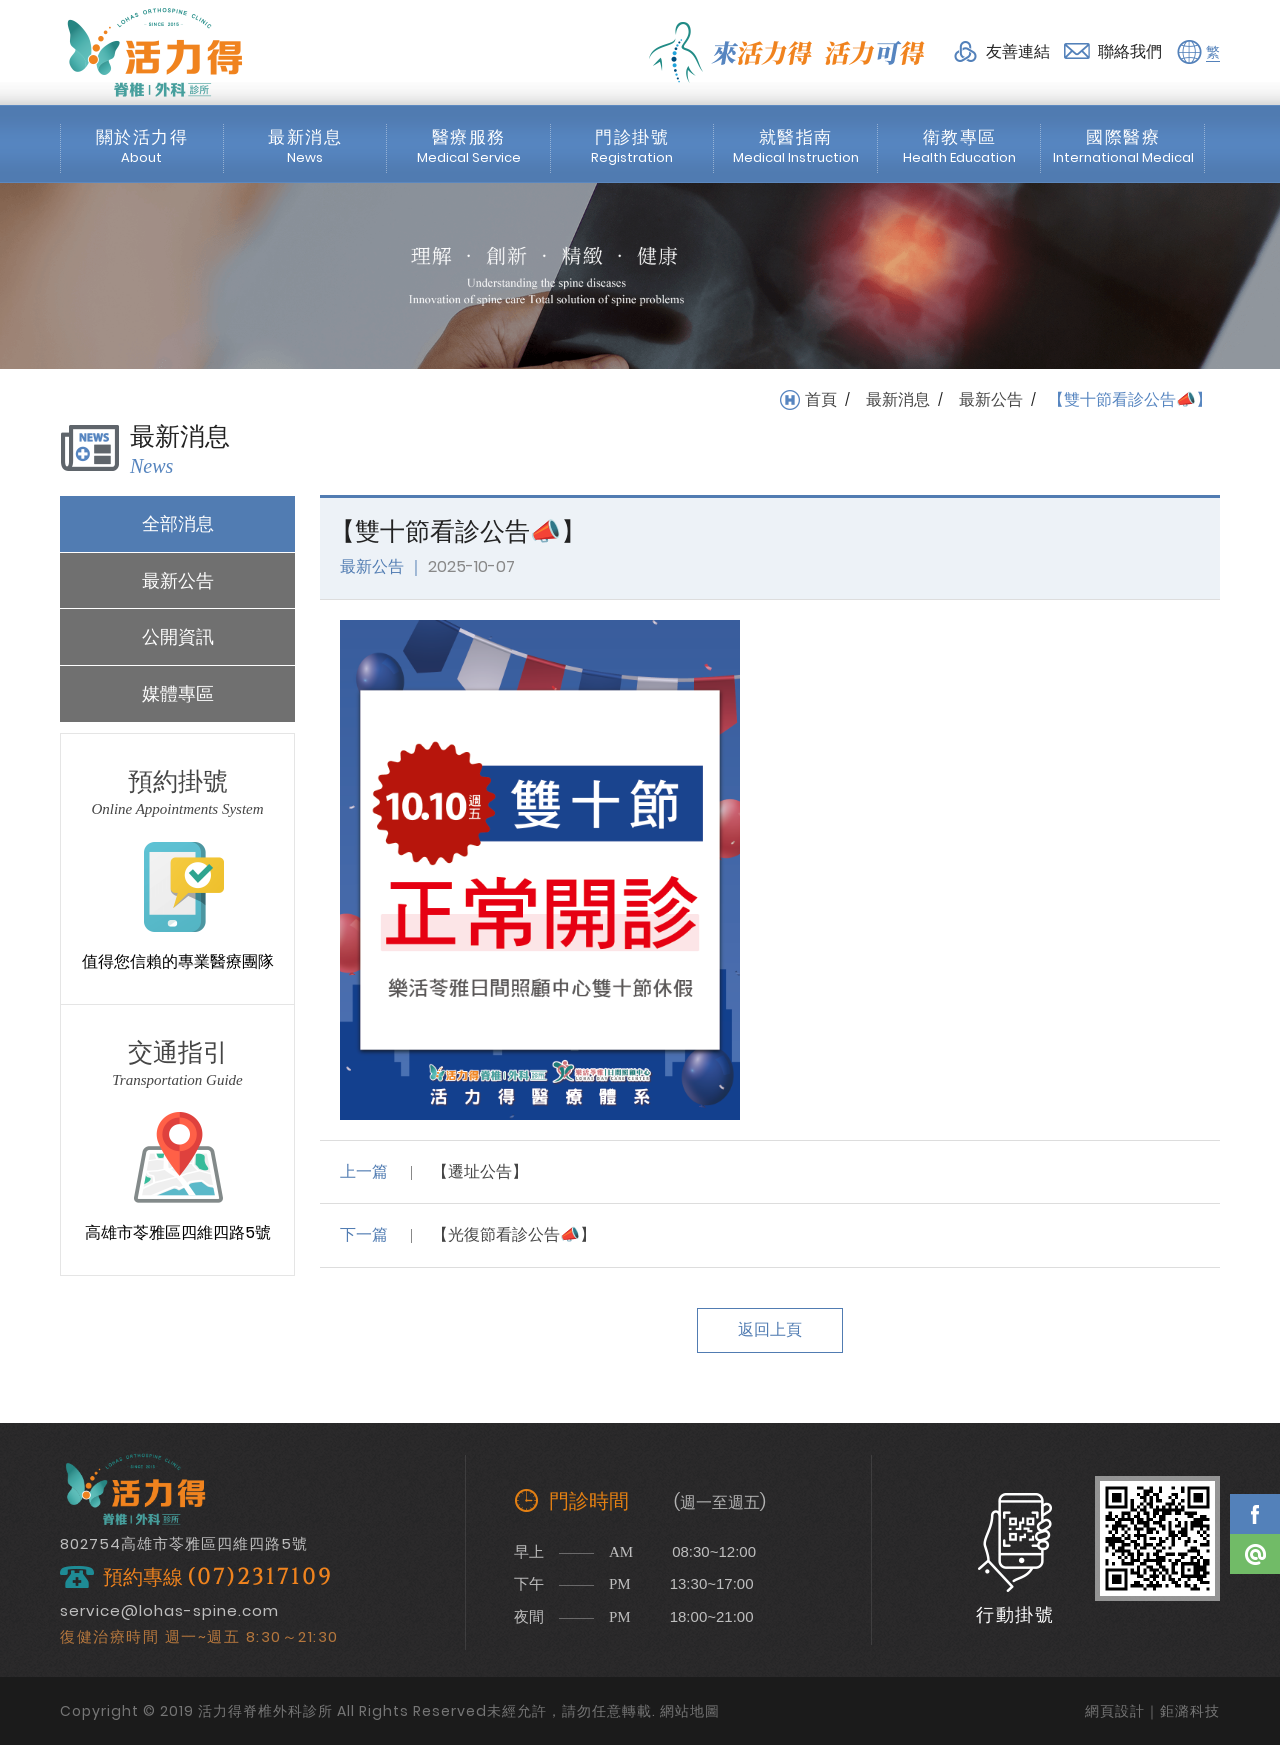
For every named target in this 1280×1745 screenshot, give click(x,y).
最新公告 (991, 400)
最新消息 (898, 400)
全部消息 (178, 523)
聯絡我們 (1130, 51)
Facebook (1255, 1514)
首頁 (821, 400)
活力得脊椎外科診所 (155, 52)
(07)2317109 (260, 1577)
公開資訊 (178, 636)
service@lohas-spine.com (169, 1610)
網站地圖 (690, 1711)
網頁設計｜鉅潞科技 (1152, 1711)
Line (1255, 1554)
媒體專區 (178, 693)
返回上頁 (770, 1329)
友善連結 (1018, 51)
